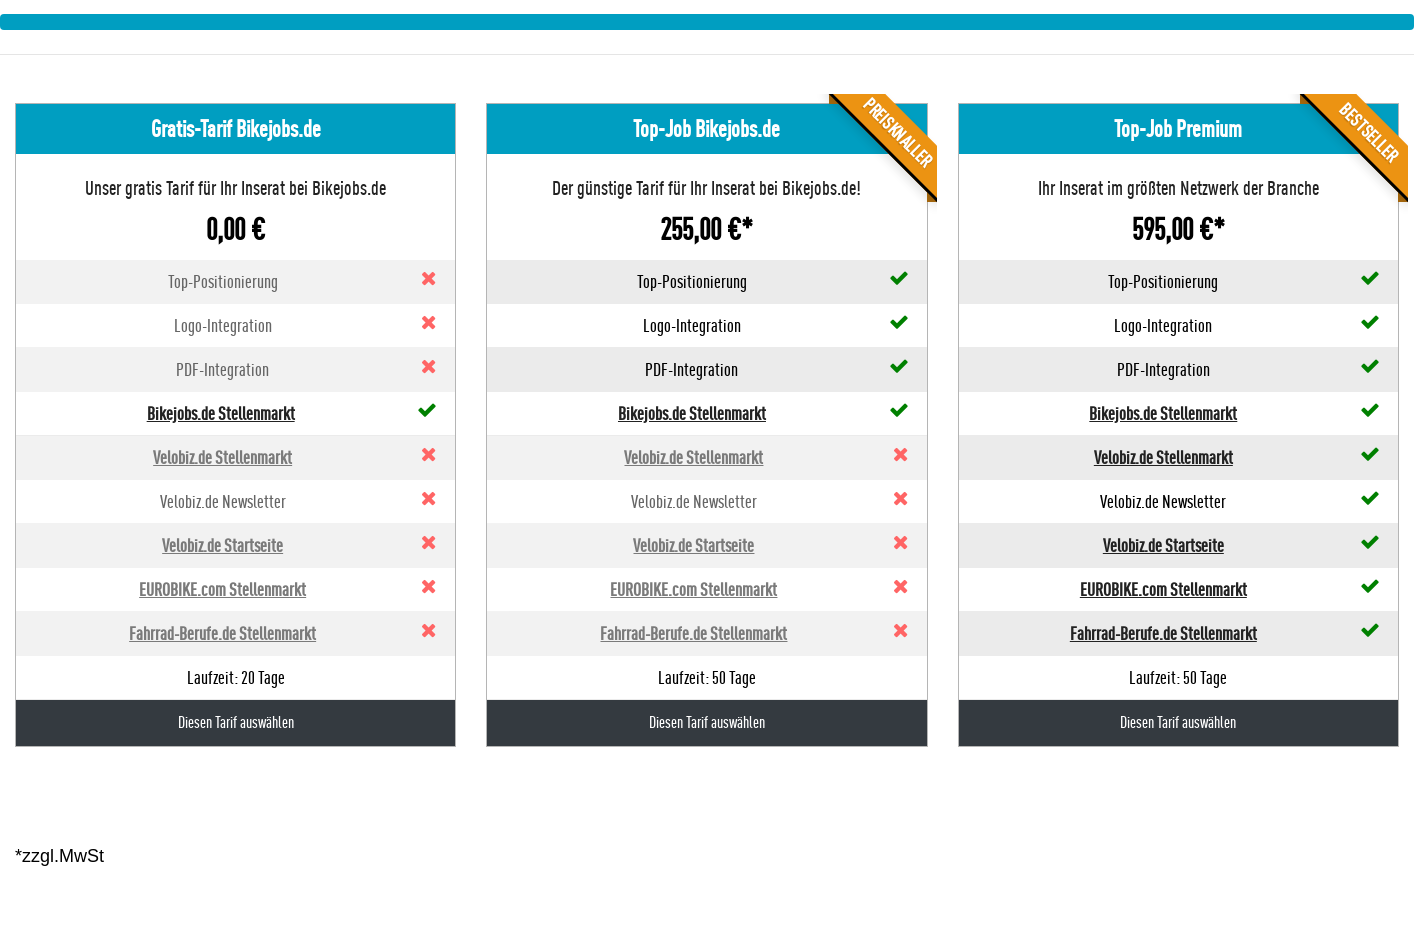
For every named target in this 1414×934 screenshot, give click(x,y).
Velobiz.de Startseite (222, 545)
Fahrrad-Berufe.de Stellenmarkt (222, 633)
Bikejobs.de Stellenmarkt (221, 413)
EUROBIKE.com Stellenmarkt (222, 589)
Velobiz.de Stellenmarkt (222, 457)
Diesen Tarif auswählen (236, 722)
